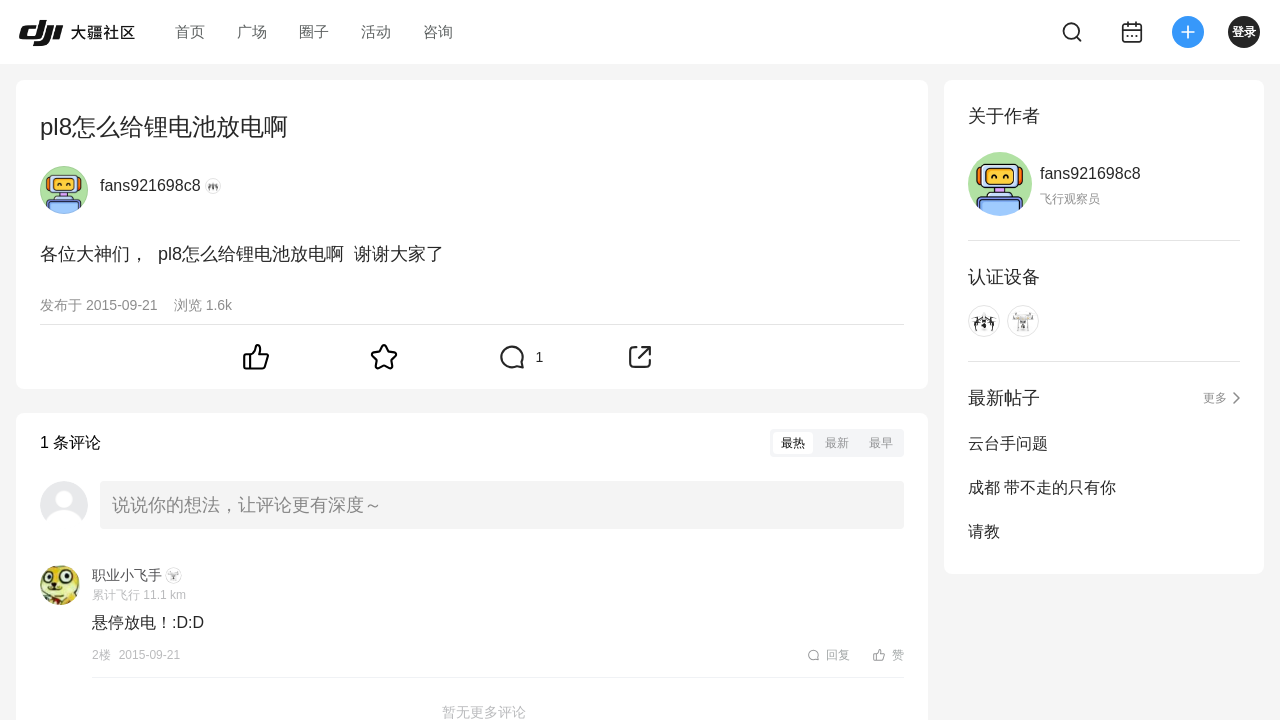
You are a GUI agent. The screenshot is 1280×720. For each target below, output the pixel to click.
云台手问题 (1008, 443)
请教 (984, 531)
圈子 (314, 31)
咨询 (438, 31)
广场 (252, 31)
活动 (376, 31)
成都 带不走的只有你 (1042, 487)
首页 (190, 31)
